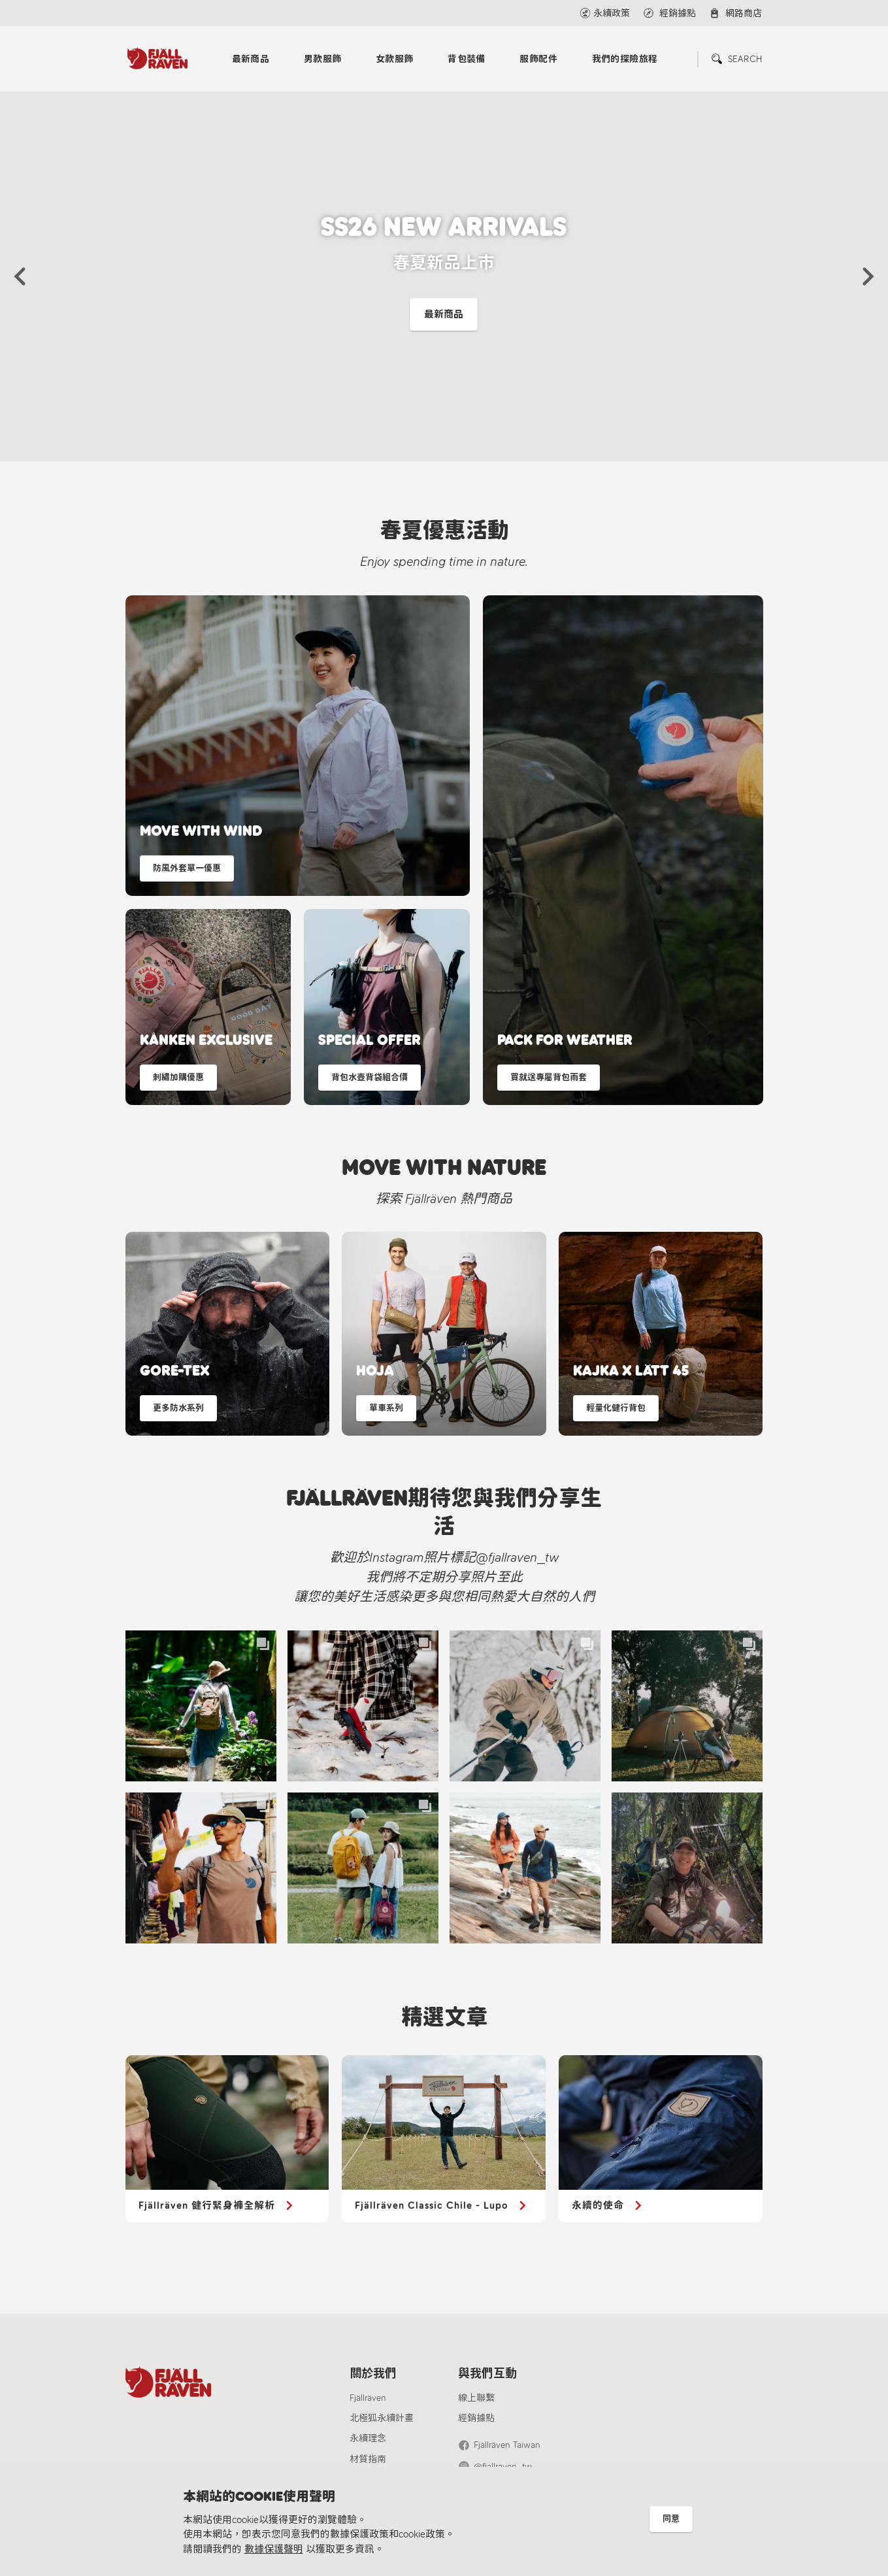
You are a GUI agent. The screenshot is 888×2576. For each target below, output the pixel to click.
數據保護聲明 (273, 2549)
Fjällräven (368, 2397)
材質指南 (368, 2459)
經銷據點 (476, 2418)
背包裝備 (466, 59)
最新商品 (251, 59)
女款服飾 (395, 59)
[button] (20, 276)
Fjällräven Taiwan (507, 2445)
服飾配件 (538, 59)
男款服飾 (323, 59)
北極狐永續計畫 (382, 2418)
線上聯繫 (476, 2397)
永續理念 (368, 2438)
